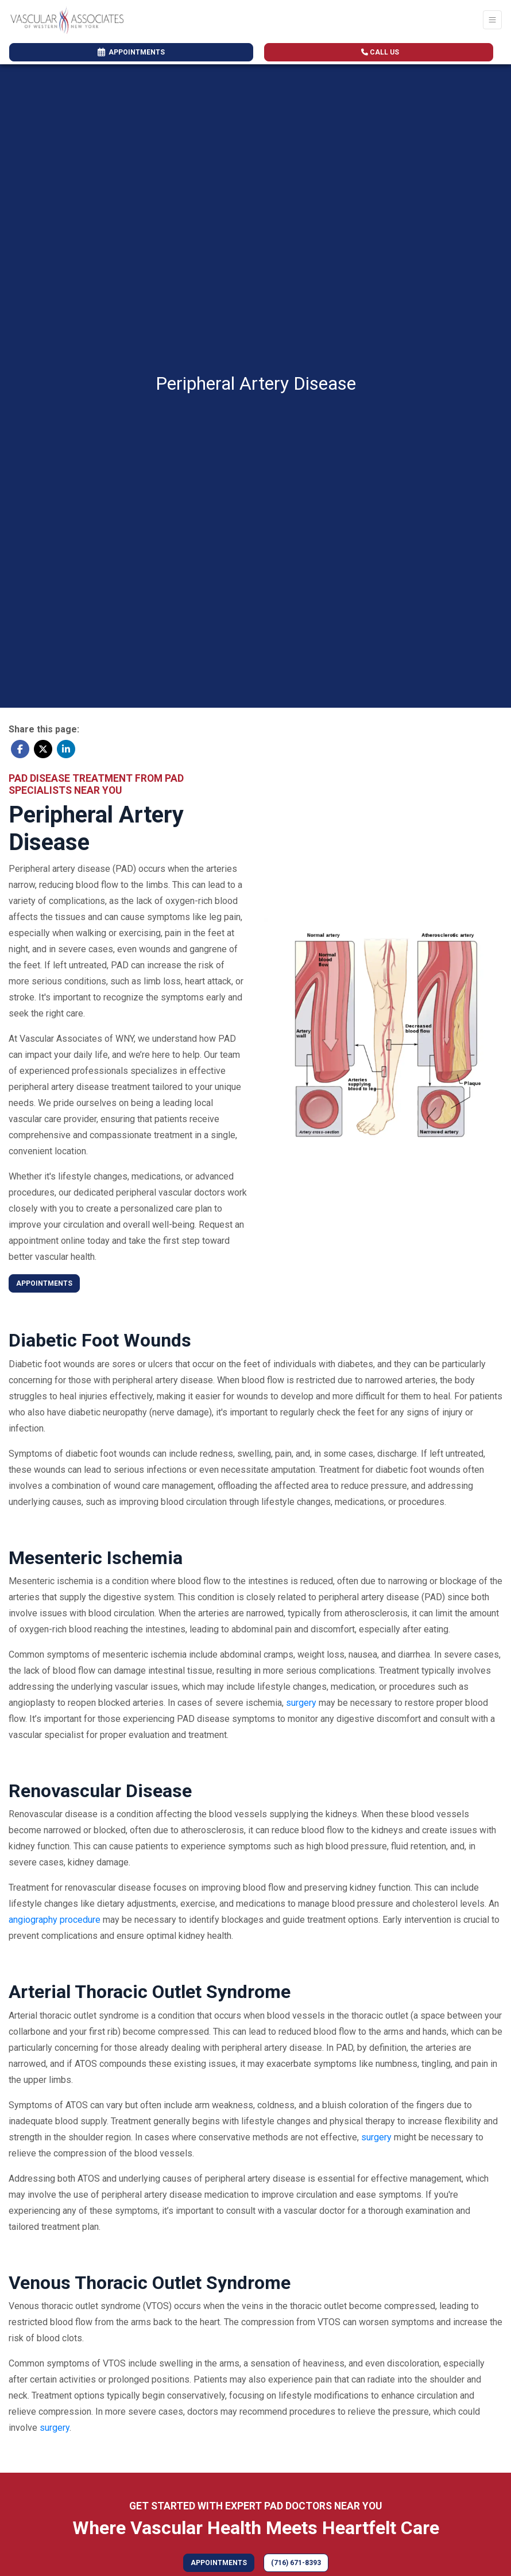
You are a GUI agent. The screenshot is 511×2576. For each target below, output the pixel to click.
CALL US (380, 52)
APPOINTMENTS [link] (131, 52)
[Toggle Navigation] (492, 19)
